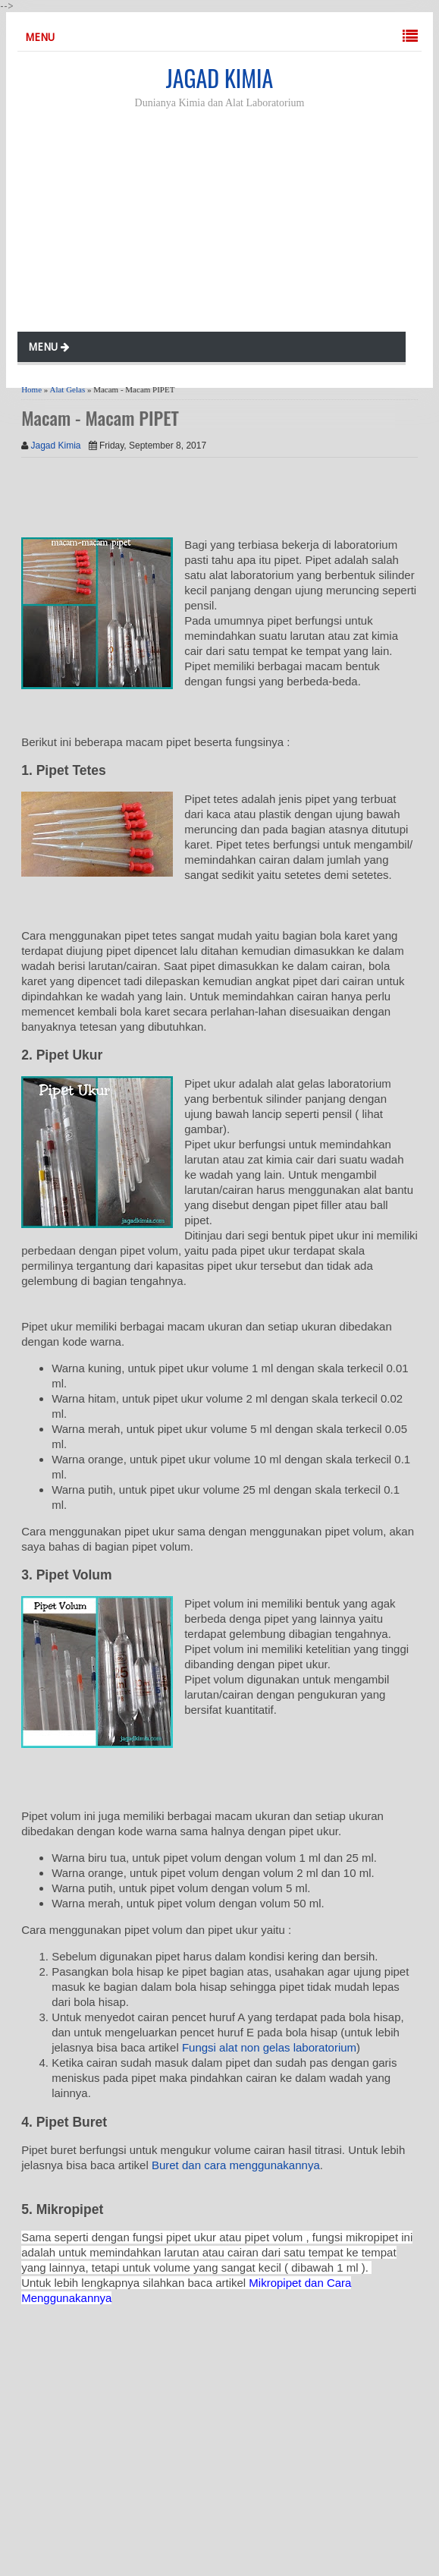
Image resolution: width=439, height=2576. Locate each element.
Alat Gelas (67, 389)
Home (31, 389)
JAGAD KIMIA (219, 78)
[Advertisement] (230, 223)
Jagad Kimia (56, 445)
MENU (40, 37)
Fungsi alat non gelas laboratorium (269, 2047)
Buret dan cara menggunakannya (236, 2165)
